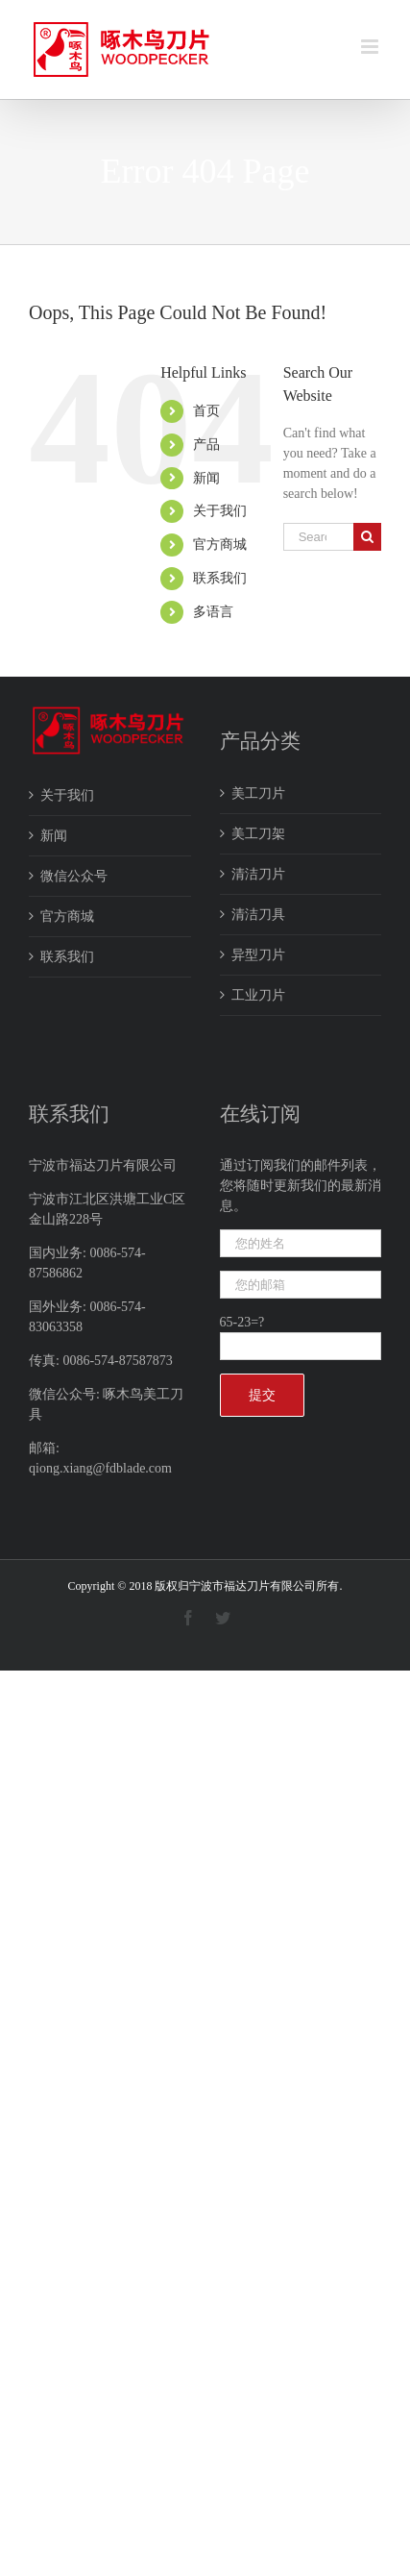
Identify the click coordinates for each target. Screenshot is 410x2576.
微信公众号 (74, 876)
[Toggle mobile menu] (371, 46)
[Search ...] (318, 537)
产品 (206, 444)
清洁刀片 (258, 874)
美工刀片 (258, 793)
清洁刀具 (258, 914)
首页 (206, 411)
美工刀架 (258, 834)
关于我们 (220, 511)
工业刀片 (258, 995)
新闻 (206, 478)
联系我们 (220, 578)
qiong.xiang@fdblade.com (100, 1468)
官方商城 (220, 544)
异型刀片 (258, 955)
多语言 (213, 612)
